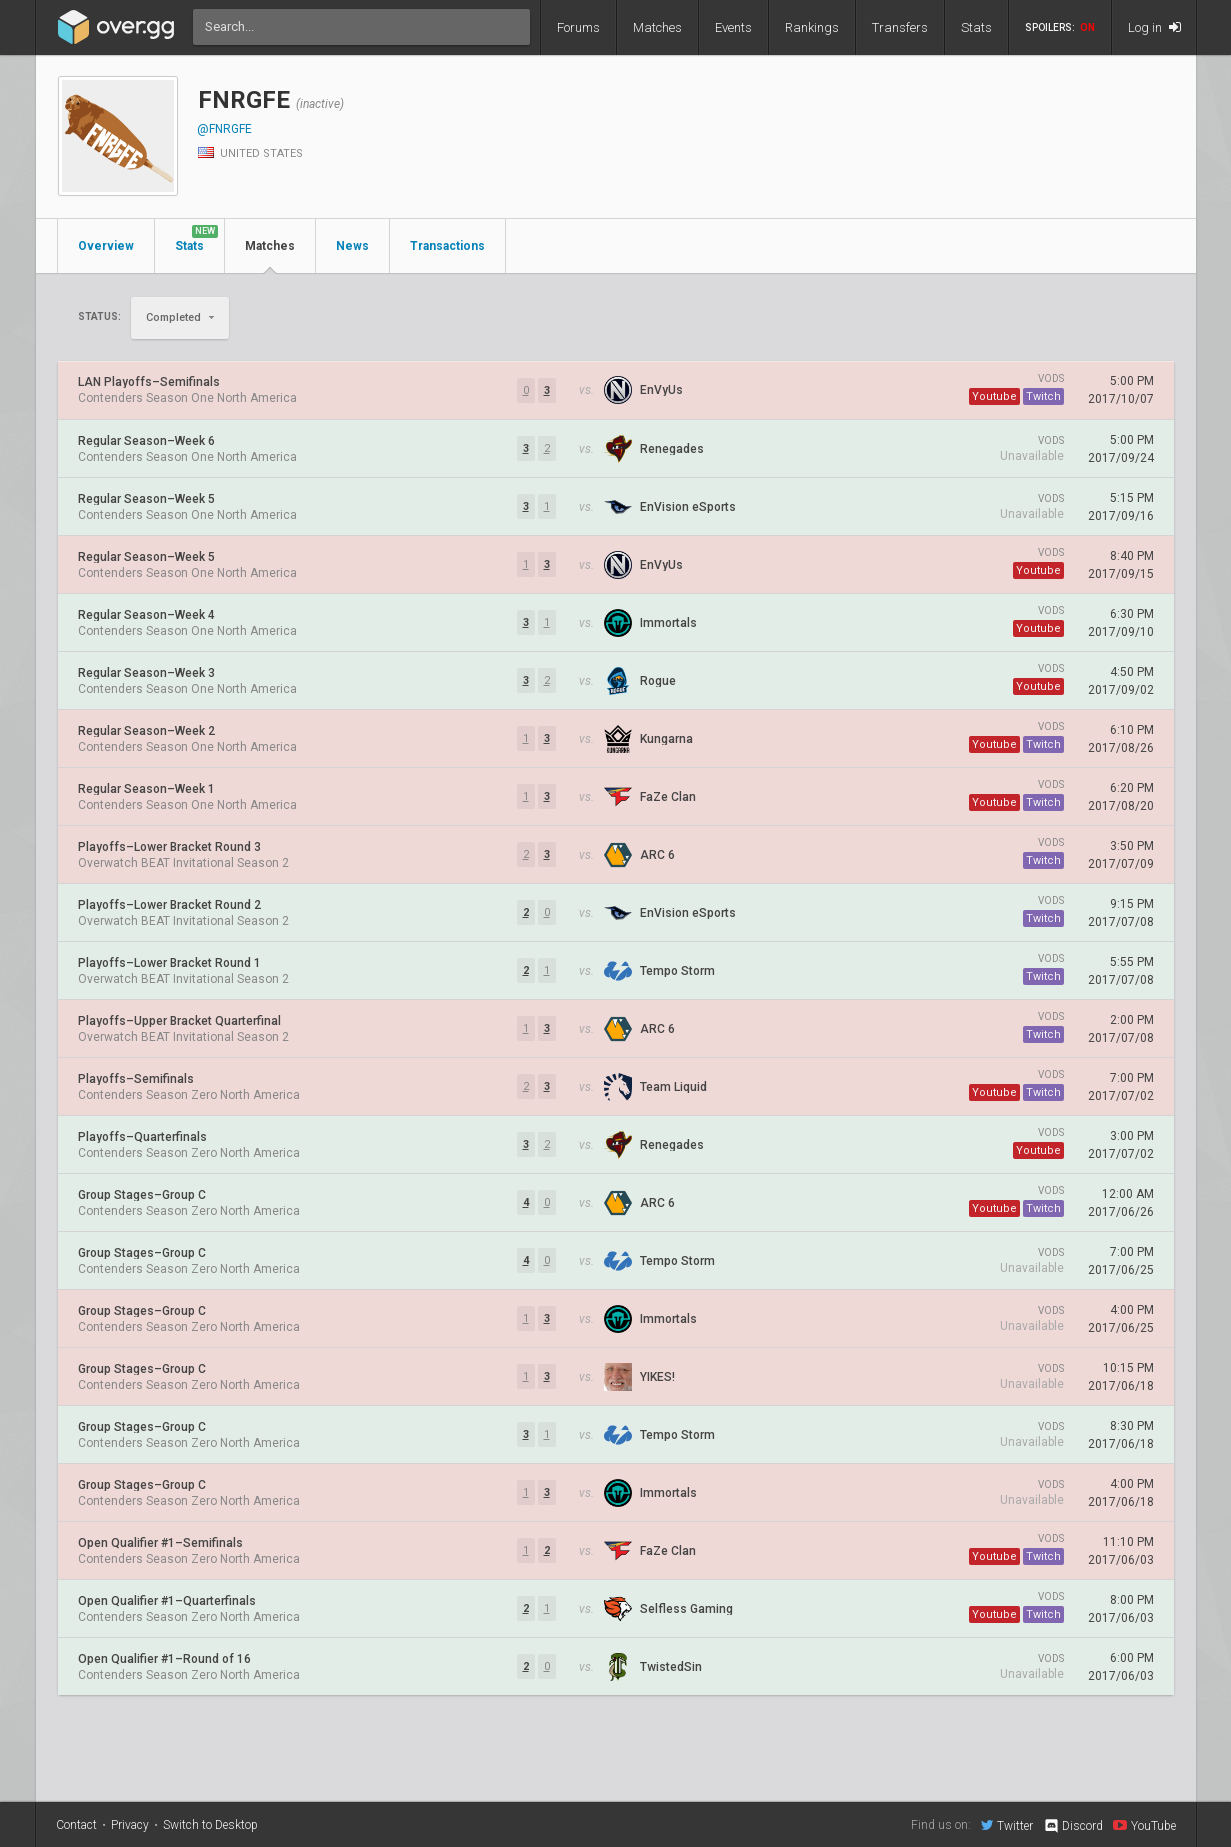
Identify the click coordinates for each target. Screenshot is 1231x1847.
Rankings (812, 27)
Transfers (900, 27)
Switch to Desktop (210, 1825)
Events (733, 27)
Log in (1154, 27)
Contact (76, 1825)
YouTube (1144, 1825)
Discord (1072, 1826)
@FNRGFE (224, 129)
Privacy (130, 1825)
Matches (657, 27)
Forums (578, 27)
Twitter (1007, 1825)
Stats (976, 27)
